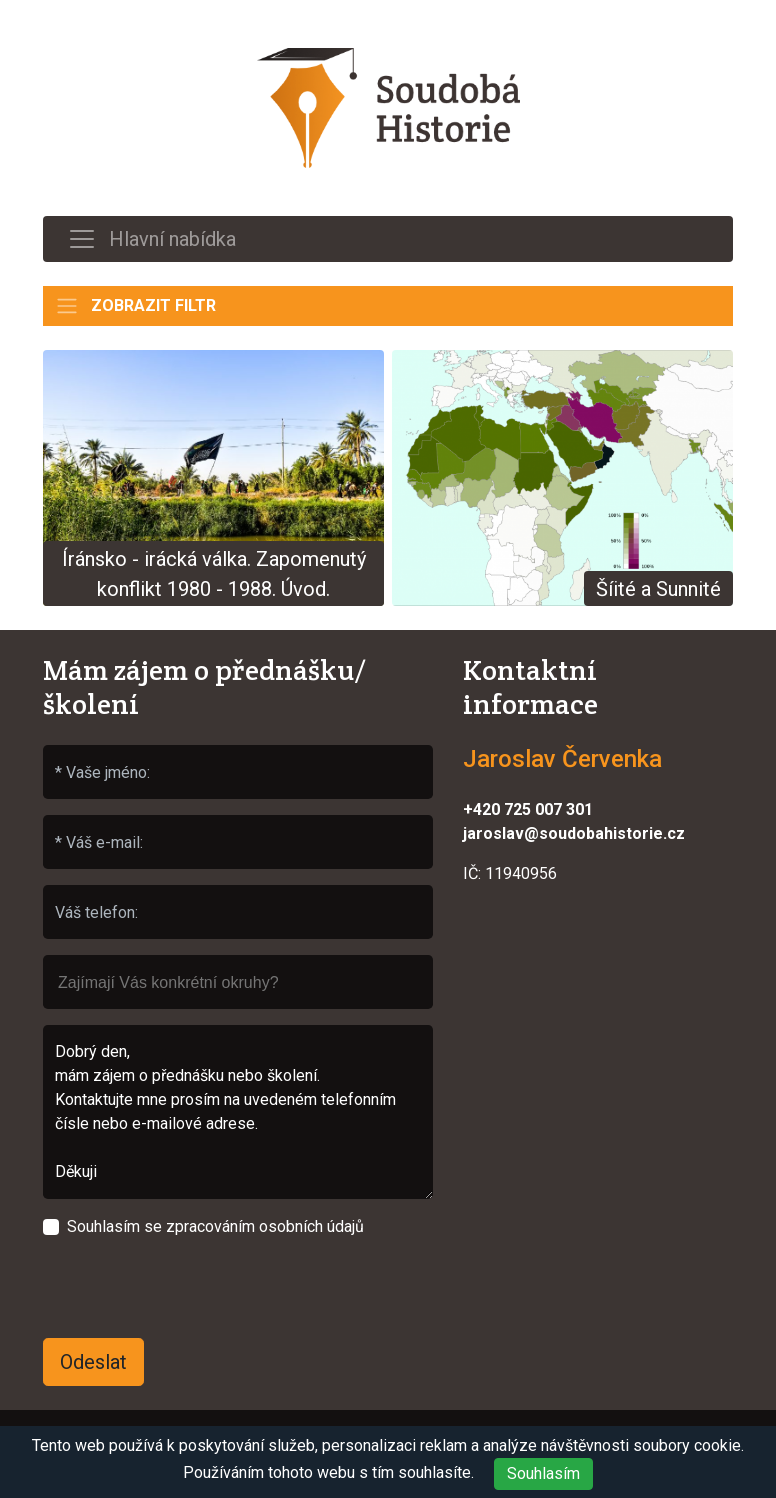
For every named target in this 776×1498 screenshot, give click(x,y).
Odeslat (93, 1362)
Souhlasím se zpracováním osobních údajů (215, 1226)
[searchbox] (238, 973)
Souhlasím (543, 1473)
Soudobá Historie (388, 108)
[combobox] (238, 982)
